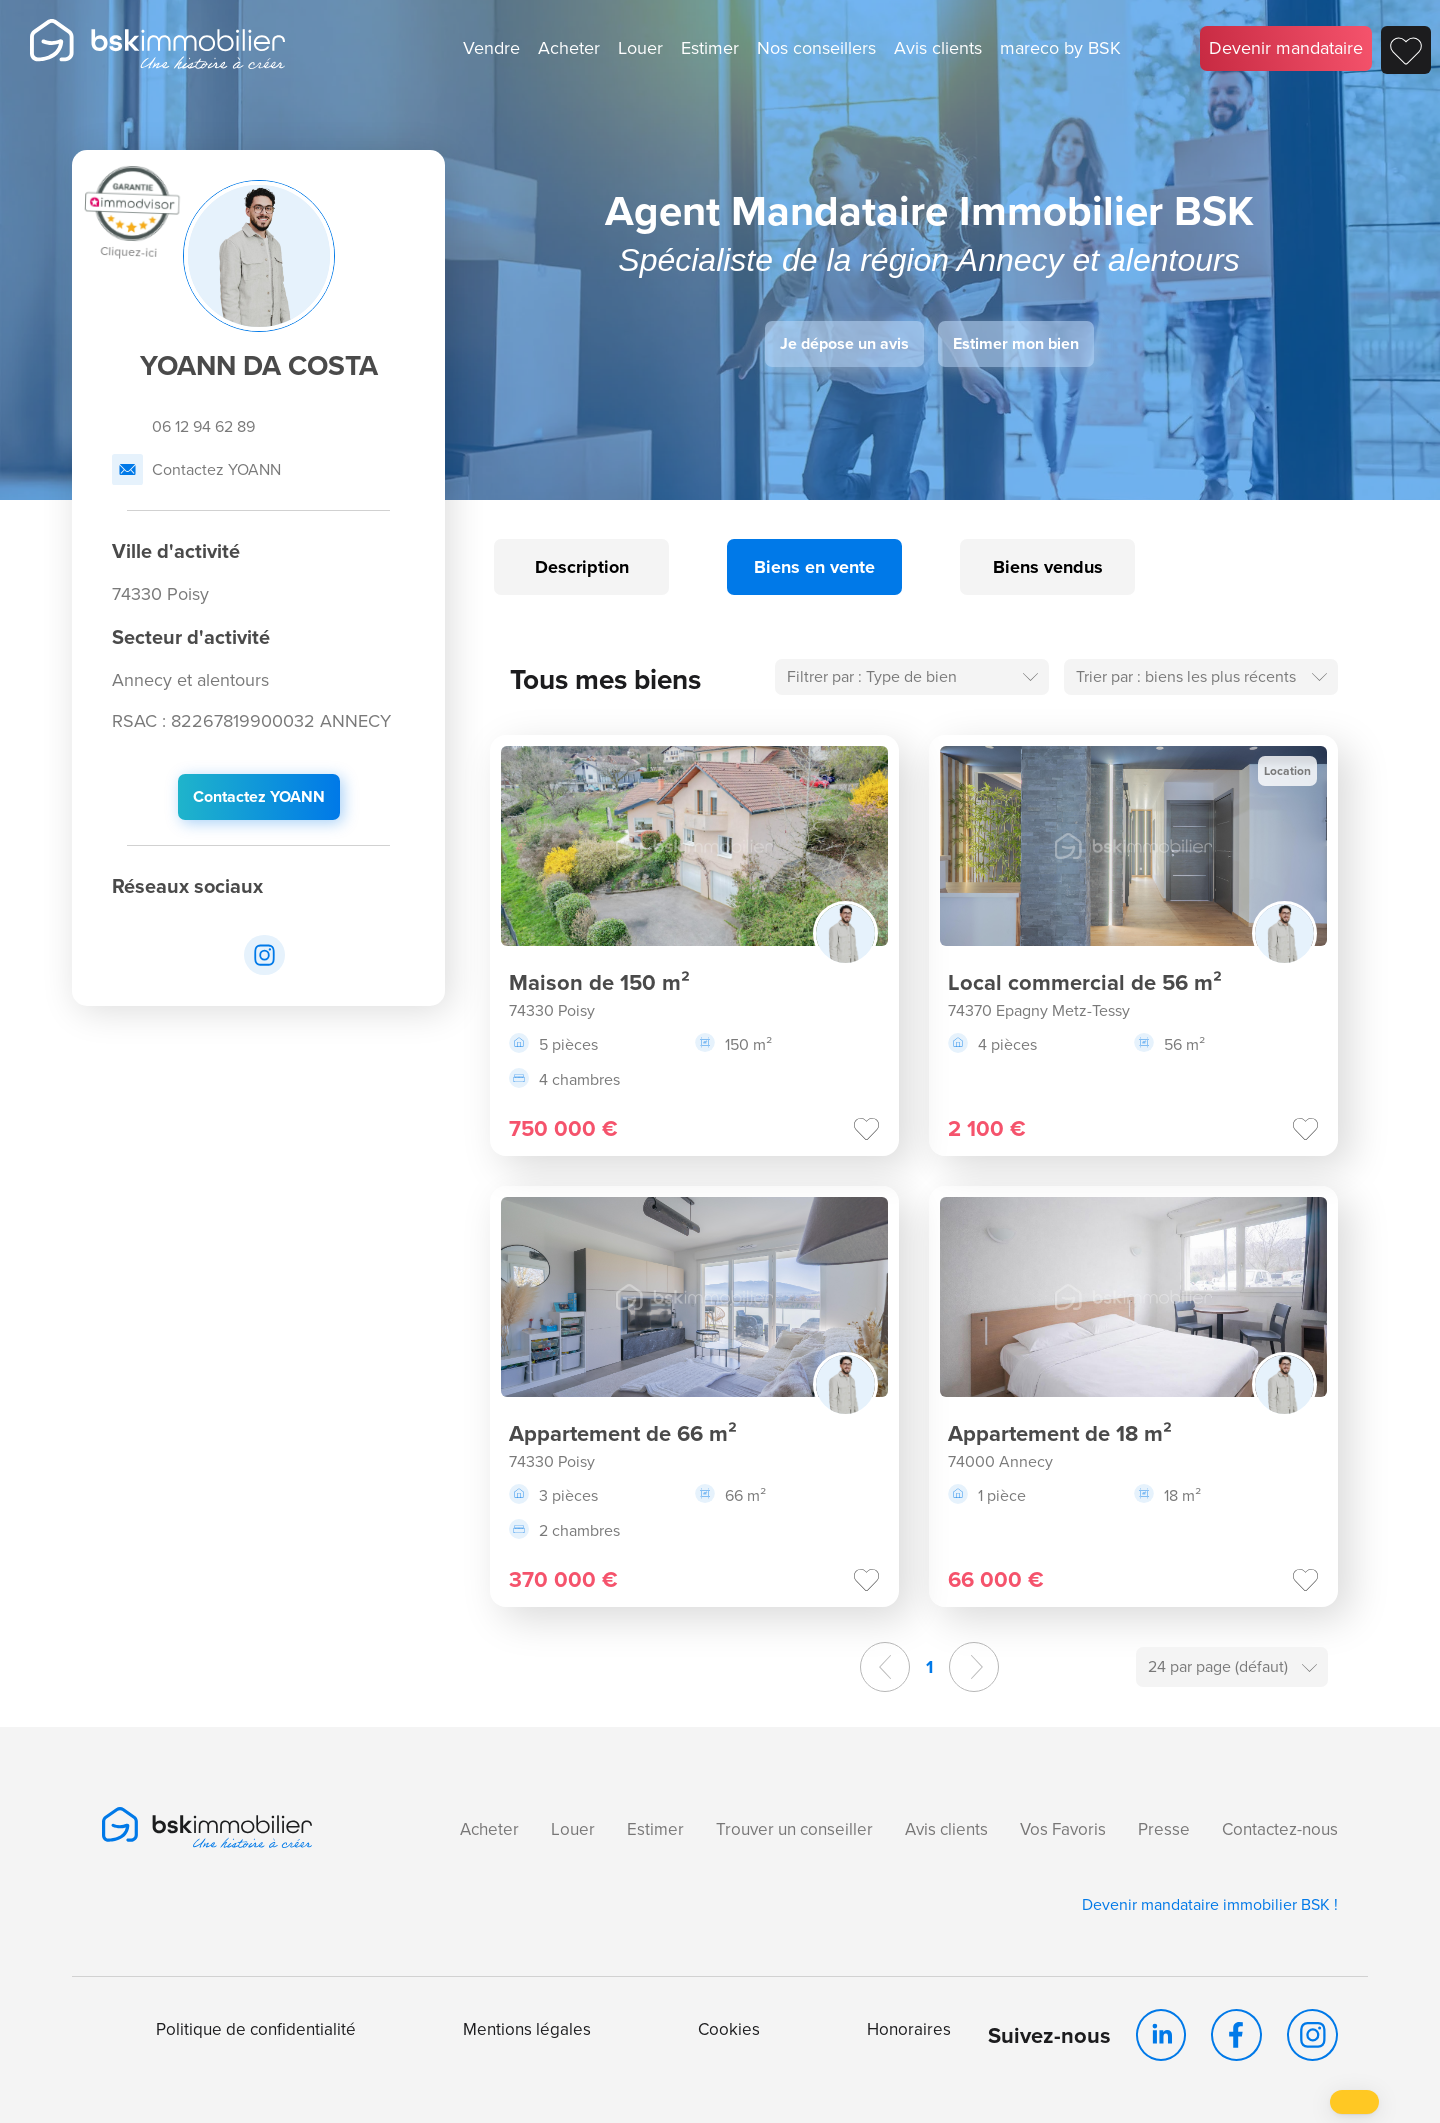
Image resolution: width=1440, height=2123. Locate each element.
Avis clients (938, 48)
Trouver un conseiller (794, 1829)
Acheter (569, 48)
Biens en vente (814, 567)
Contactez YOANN (196, 469)
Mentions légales (527, 2029)
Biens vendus (1048, 567)
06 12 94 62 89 (183, 426)
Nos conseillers (816, 48)
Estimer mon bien (1016, 343)
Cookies (729, 2029)
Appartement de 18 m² (1060, 1433)
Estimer (710, 48)
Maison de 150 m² (599, 982)
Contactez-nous (1280, 1829)
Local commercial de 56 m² (1085, 982)
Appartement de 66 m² (623, 1433)
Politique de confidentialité (256, 2029)
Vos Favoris (1063, 1829)
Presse (1164, 1829)
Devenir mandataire (1286, 48)
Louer (640, 48)
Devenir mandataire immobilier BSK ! (1210, 1904)
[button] (1354, 2102)
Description (582, 567)
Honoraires (909, 2029)
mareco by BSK (1060, 48)
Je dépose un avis (844, 343)
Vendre (491, 48)
